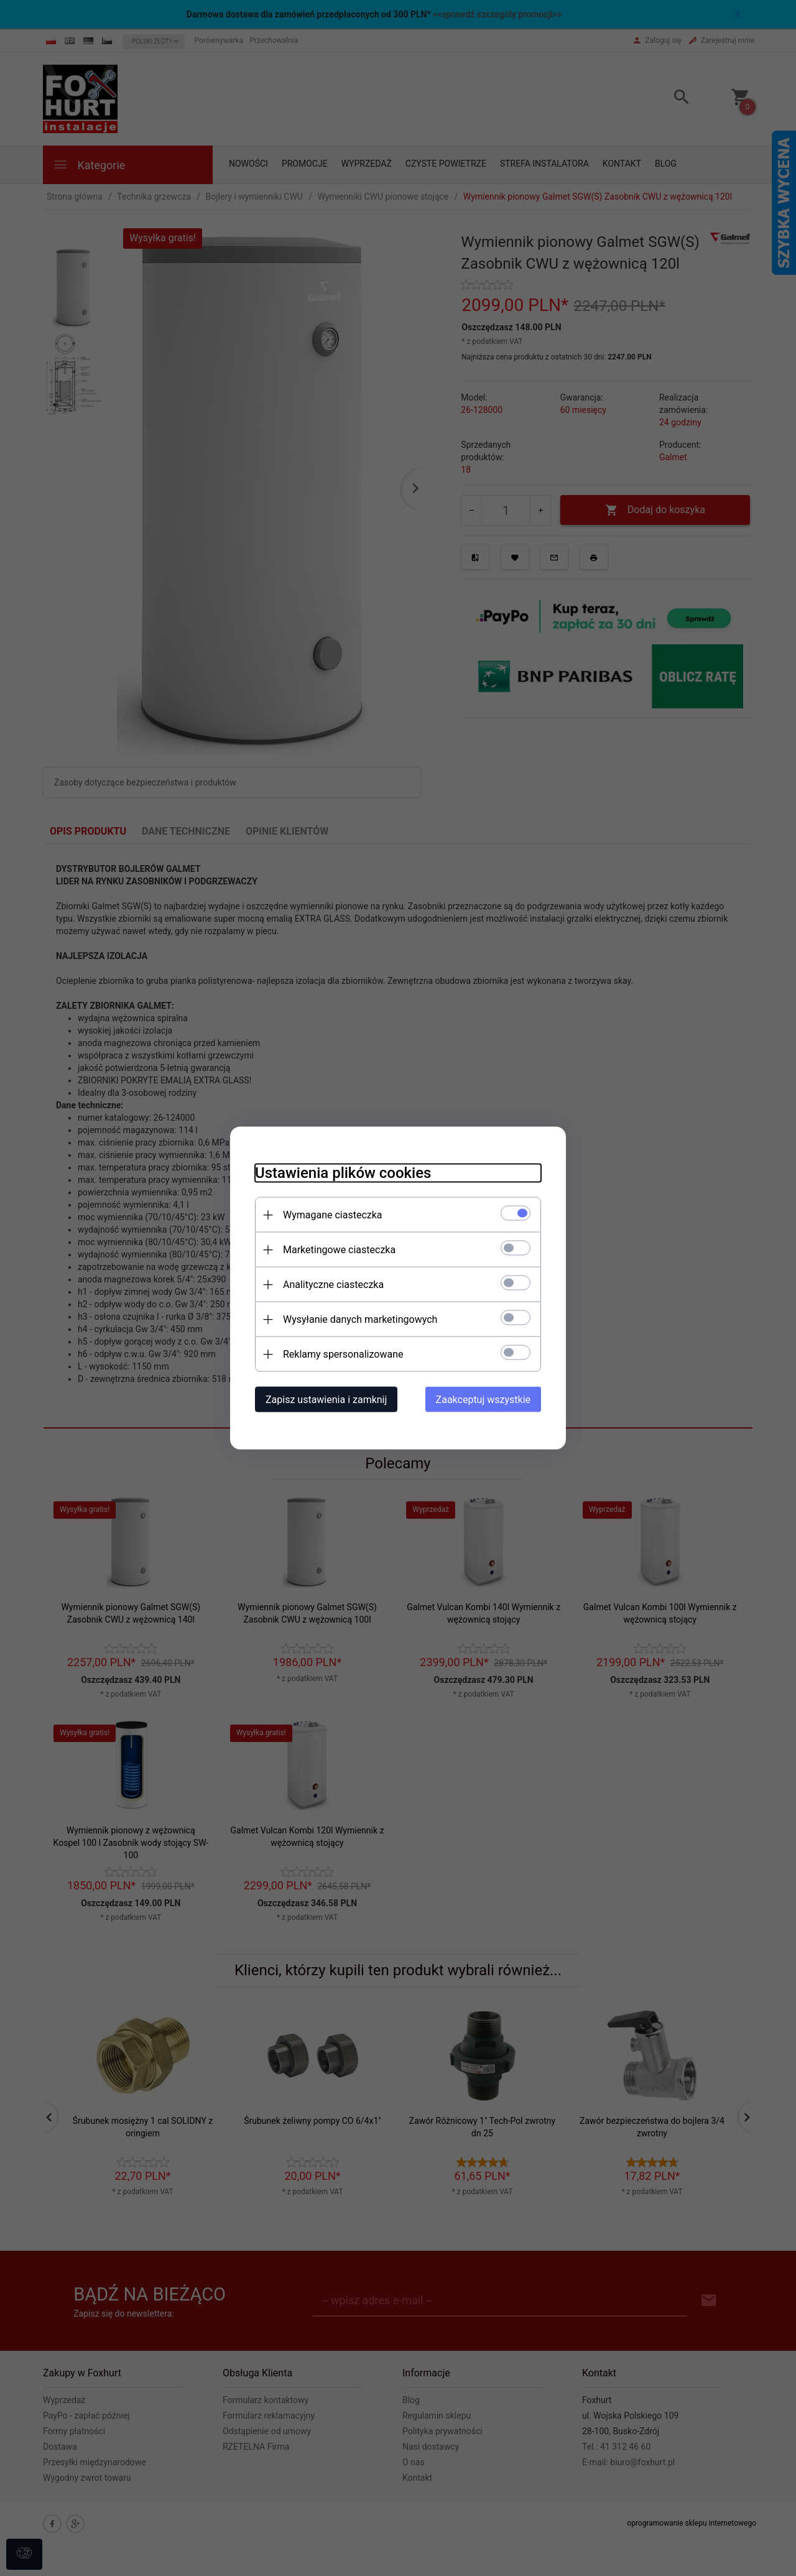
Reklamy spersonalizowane (343, 1354)
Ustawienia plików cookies (343, 1173)
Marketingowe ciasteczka (339, 1250)
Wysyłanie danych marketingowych (360, 1319)
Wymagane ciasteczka (332, 1215)
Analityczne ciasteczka (333, 1284)
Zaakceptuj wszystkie (483, 1400)
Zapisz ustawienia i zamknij (326, 1400)
